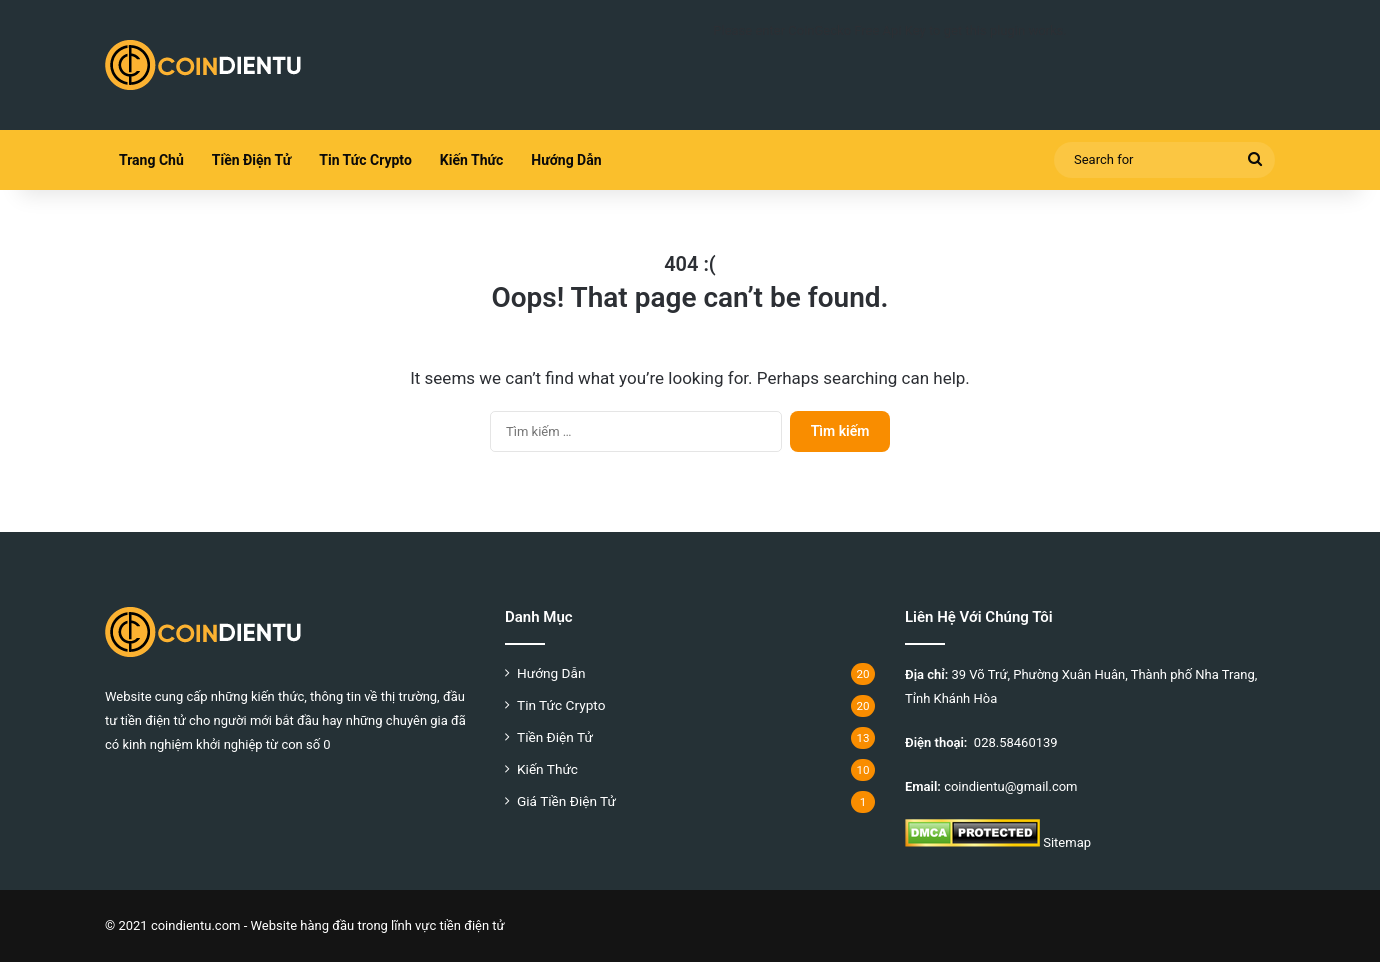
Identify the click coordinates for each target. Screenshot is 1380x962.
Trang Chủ (151, 160)
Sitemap (1067, 842)
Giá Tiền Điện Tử (566, 801)
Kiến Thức (471, 160)
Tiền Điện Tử (251, 160)
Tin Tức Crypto (365, 160)
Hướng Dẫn (566, 160)
